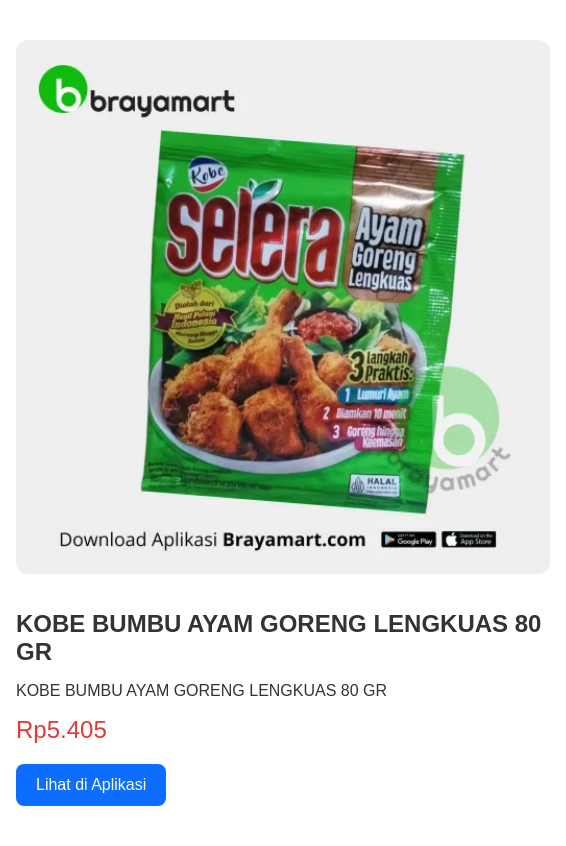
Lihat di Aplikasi (91, 784)
